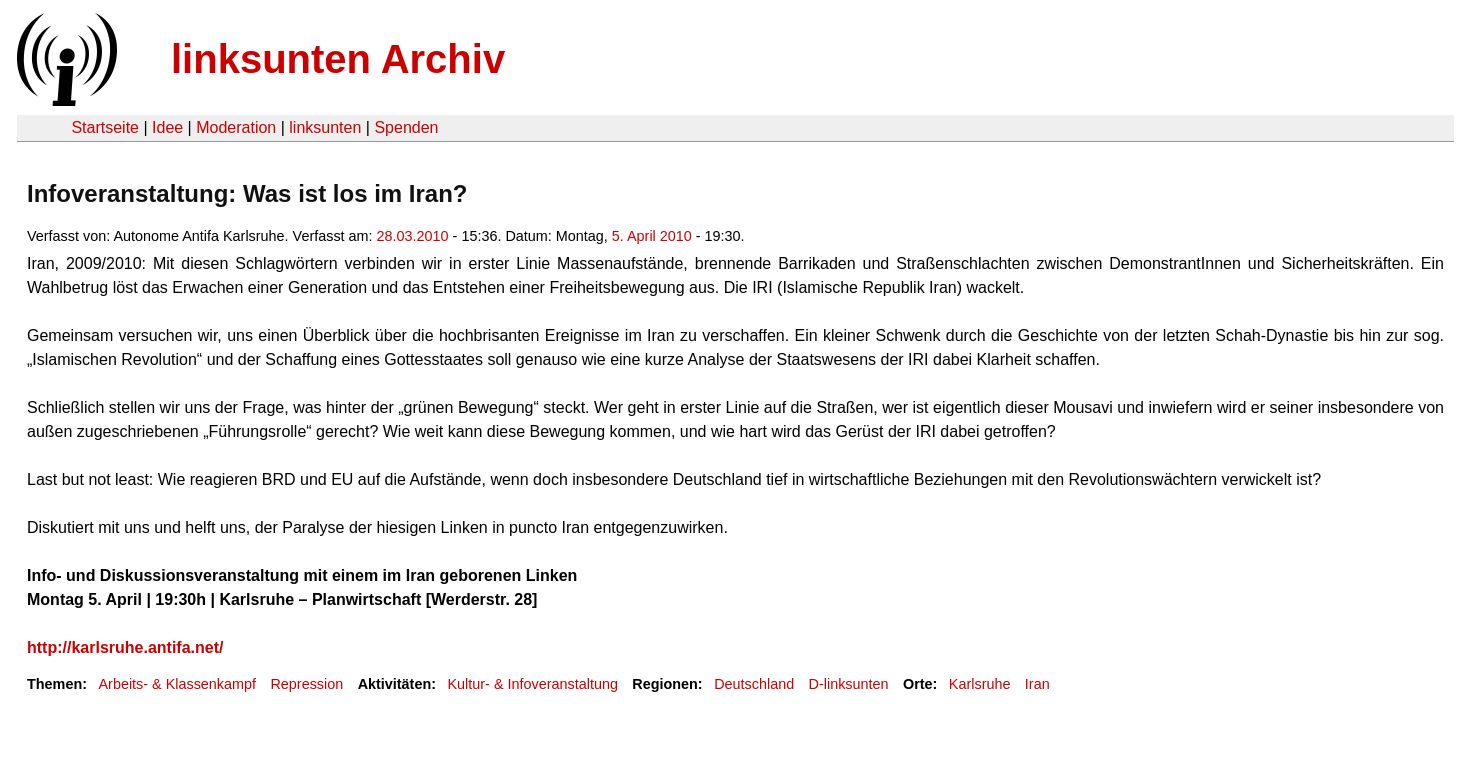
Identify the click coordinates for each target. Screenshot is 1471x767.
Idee (167, 127)
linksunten (325, 127)
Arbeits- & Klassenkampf (177, 684)
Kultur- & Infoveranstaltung (533, 684)
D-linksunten (849, 684)
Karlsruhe (980, 684)
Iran (1037, 684)
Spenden (406, 127)
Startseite (105, 127)
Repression (306, 684)
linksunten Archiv (338, 59)
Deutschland (754, 684)
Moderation (236, 127)
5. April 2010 (652, 236)
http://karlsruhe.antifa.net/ (125, 647)
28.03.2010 (413, 236)
